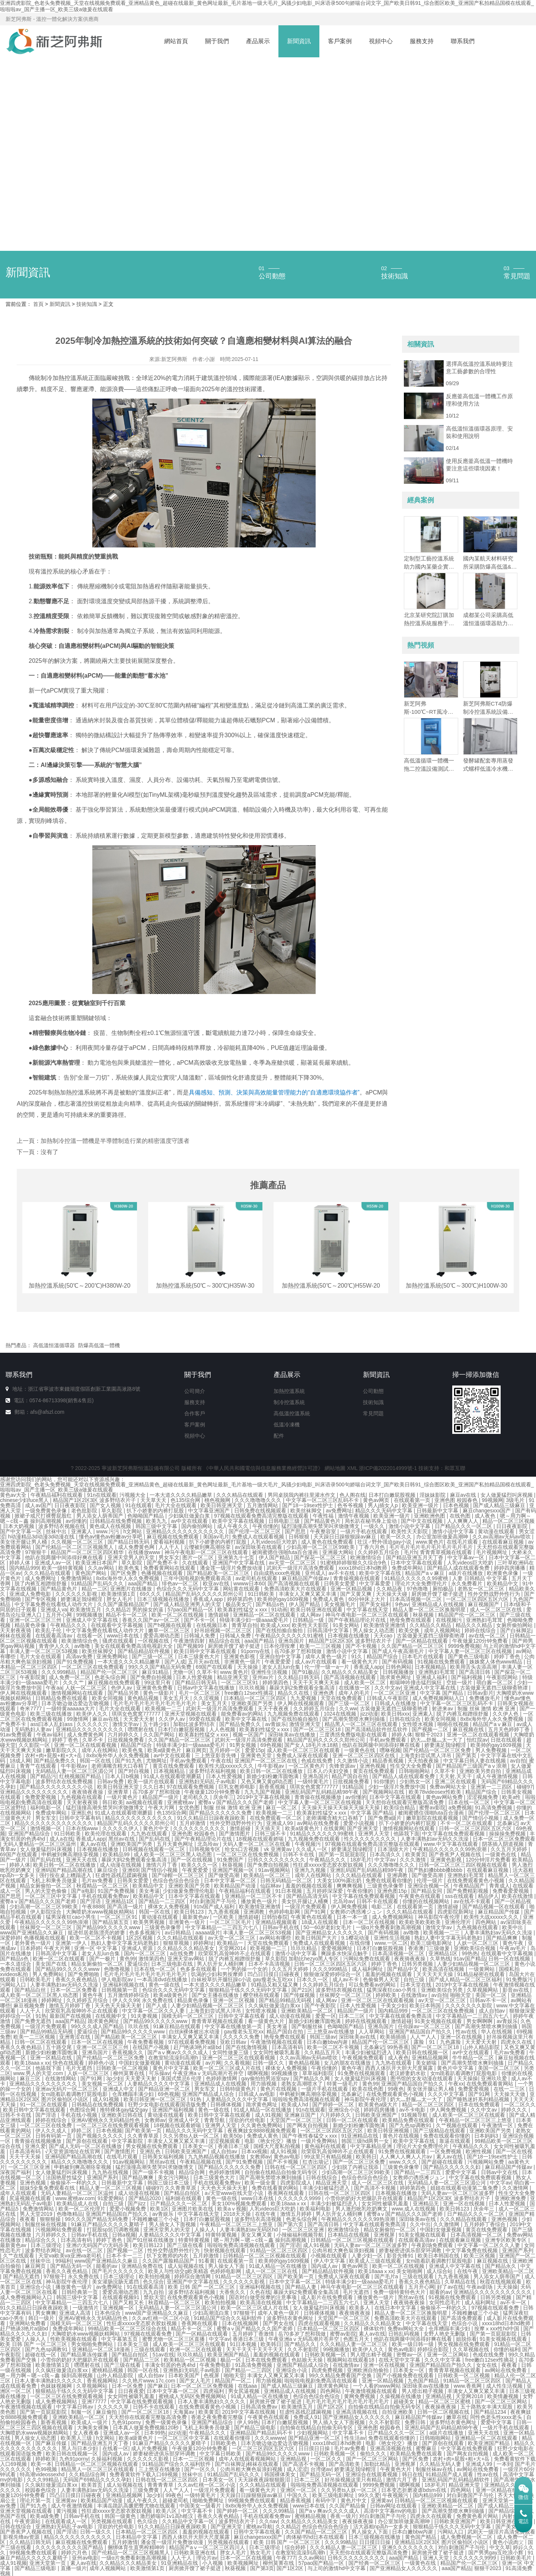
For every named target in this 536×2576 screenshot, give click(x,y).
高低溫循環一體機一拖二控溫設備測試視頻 (429, 768)
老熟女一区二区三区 (481, 1589)
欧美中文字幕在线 (380, 1573)
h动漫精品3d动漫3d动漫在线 (42, 1537)
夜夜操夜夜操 (441, 2407)
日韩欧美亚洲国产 (376, 2115)
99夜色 (396, 2089)
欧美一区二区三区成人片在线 (227, 2068)
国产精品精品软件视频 (144, 1651)
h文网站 (133, 1531)
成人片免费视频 (150, 2448)
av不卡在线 (342, 1573)
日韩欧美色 (224, 2443)
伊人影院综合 (46, 1912)
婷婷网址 (203, 1943)
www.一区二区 (391, 1943)
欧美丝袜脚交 (306, 1511)
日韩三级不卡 (271, 1834)
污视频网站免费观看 (59, 2230)
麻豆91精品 (156, 1672)
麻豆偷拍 (107, 2412)
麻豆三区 (31, 2078)
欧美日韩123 (189, 1912)
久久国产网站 (159, 1735)
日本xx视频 (254, 2151)
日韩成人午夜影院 (388, 1698)
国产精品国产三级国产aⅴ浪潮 (472, 1766)
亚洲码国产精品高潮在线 (64, 1870)
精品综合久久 (41, 2240)
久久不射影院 (303, 2349)
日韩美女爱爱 (340, 1583)
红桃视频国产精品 (80, 1776)
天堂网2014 (232, 1948)
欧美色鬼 (129, 1568)
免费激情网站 (77, 1578)
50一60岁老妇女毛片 (328, 1927)
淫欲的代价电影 (248, 2120)
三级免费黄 (146, 2490)
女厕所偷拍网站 (515, 1625)
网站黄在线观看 (242, 1589)
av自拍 (518, 1761)
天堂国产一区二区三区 (296, 2120)
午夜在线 (221, 1761)
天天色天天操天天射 (119, 2005)
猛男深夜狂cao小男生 (71, 1917)
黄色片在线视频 (279, 2089)
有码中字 (326, 2500)
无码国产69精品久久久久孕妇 (98, 2480)
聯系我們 (463, 41)
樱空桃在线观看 (262, 1995)
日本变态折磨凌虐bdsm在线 (414, 2490)
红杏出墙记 (316, 2162)
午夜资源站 (28, 2521)
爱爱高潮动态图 (162, 1636)
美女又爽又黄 (257, 2235)
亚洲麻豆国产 (300, 2115)
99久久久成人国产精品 (98, 2026)
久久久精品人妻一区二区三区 (354, 2344)
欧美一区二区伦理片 (82, 2209)
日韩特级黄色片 (239, 2089)
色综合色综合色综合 (177, 1880)
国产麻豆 (157, 2386)
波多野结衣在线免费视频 (64, 1781)
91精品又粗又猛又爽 (275, 1985)
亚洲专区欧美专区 (506, 2240)
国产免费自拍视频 (151, 1677)
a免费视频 (460, 1807)
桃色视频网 (218, 1500)
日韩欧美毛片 (36, 1979)
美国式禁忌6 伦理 (182, 2078)
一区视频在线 (154, 1641)
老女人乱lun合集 (282, 1667)
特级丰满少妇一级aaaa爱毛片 (255, 1620)
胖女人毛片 (120, 1599)
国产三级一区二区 (153, 1656)
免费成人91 (306, 2417)
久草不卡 (207, 1672)
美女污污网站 (174, 2177)
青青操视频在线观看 (357, 1578)
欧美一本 (41, 2464)
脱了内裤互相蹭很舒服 (41, 1583)
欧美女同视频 (108, 1698)
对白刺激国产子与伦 (213, 1901)
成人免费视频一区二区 (467, 2537)
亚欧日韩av (234, 2042)
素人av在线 (94, 1844)
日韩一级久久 (269, 2063)
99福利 (63, 2261)
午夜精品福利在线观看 (57, 1495)
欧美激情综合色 (80, 1641)
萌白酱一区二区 (495, 1682)
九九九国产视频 (263, 1792)
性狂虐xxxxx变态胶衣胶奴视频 (329, 1865)
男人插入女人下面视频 (339, 2422)
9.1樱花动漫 (356, 1938)
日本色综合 (108, 2313)
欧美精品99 (117, 1854)
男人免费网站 (48, 1974)
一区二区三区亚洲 (395, 1693)
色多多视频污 (145, 1933)
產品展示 (258, 41)
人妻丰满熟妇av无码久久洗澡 (435, 1839)
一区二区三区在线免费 (46, 2125)
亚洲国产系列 (103, 2177)
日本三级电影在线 (172, 1964)
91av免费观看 (17, 1735)
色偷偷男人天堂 (382, 1979)
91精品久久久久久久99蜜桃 (417, 1578)
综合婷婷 (296, 2547)
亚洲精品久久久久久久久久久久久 (186, 1531)
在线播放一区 (355, 1688)
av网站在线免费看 (319, 1823)
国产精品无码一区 (71, 2266)
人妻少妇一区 (367, 2256)
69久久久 (151, 1594)
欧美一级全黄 (261, 2183)
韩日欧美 (112, 1802)
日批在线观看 (507, 1740)
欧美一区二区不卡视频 (96, 1938)
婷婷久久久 (515, 2110)
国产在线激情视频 (247, 2047)
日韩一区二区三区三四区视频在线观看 (464, 1865)
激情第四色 (151, 1959)
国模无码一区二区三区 (188, 2016)
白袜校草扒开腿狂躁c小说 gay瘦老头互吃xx (242, 1979)
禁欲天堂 (154, 2297)
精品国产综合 (383, 1656)
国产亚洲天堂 (363, 1828)
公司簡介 (194, 1391)
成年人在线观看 (19, 2193)
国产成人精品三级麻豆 (500, 1505)
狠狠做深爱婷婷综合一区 (333, 1974)
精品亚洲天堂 (233, 1677)
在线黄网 (333, 1828)
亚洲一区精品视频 (352, 1589)
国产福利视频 (467, 1677)
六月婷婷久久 (124, 1735)
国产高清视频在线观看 (294, 1583)
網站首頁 (176, 41)
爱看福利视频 (169, 1542)
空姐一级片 (460, 1682)
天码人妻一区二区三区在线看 (257, 1844)
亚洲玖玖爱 (494, 2078)
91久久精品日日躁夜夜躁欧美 (212, 1818)
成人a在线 (61, 1839)
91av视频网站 (275, 1870)
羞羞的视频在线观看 (309, 1886)
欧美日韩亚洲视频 (389, 2131)
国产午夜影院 (320, 2005)
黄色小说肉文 (508, 2542)
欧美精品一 (231, 1943)
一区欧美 (224, 1917)
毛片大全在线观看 (176, 1505)
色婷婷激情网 (222, 2078)
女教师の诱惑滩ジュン (356, 1912)
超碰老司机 (176, 2500)
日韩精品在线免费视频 (116, 1521)
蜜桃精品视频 (108, 2370)
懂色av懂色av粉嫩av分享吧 (111, 1537)
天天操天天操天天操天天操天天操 (341, 1807)
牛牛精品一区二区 (473, 2058)
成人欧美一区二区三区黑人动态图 (173, 1854)
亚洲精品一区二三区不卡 (254, 1896)
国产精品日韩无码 (129, 1542)
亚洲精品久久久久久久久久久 (90, 1729)
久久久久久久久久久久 (200, 1828)
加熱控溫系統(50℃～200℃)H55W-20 (331, 1285)
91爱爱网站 (111, 2198)
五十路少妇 (156, 1724)
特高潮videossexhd (43, 2474)
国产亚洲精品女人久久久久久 (330, 1933)
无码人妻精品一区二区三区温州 (40, 1844)
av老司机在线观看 (257, 1578)
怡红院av (477, 1740)
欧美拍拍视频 (155, 2276)
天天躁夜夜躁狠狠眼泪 (264, 2480)
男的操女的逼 (148, 1610)
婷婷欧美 (387, 1995)
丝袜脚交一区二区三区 (46, 1927)
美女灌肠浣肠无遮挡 (116, 2282)
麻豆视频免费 (29, 2005)
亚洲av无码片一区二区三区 (67, 2089)
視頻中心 (381, 41)
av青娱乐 (275, 1724)
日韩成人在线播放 (396, 1703)
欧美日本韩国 (425, 2005)
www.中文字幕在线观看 (451, 1844)
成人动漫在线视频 (121, 1865)
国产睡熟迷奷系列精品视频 (479, 2099)
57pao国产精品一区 (191, 1610)
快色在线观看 (69, 2063)
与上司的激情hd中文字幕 (337, 2568)
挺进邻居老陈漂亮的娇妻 (97, 1933)
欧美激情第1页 (119, 1594)
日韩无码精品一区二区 (287, 1880)
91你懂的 (385, 1781)
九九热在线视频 (111, 2172)
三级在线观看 (418, 2276)
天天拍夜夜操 (424, 1761)
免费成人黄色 (329, 1599)
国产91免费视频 (75, 1662)
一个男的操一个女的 (245, 1969)
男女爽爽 (45, 2313)
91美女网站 (347, 1625)
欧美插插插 (394, 2037)
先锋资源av (343, 1766)
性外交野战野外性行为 (494, 1594)
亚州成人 (315, 1573)
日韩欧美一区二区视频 (123, 2068)
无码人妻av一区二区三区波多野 (458, 2193)
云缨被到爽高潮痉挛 (208, 1547)
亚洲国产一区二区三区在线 (266, 1761)
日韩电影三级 (284, 1521)
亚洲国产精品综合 (29, 1834)
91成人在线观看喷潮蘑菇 (173, 1776)
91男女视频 (243, 1745)
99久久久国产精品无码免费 (160, 1667)
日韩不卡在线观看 (378, 1901)
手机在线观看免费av (106, 1896)
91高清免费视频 (494, 1807)
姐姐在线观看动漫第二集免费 (465, 2188)
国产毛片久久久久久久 (119, 2271)
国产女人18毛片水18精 (311, 1745)
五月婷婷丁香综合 (485, 2224)
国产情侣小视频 (481, 1818)
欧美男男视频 (149, 1922)
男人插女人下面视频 (173, 2224)
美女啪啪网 (410, 2271)
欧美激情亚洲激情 (385, 1625)
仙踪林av (271, 1886)
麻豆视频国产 (484, 1604)
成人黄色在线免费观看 (328, 1542)
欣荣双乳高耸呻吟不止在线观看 (235, 1953)
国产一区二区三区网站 (502, 2401)
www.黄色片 (430, 1542)
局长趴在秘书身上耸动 (371, 1521)
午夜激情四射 (189, 1641)
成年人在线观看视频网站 (247, 2459)
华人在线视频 (497, 2032)
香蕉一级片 (343, 2516)
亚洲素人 (82, 1531)
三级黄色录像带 (386, 1886)
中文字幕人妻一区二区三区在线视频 (470, 1651)
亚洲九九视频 (310, 1870)
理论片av (206, 2558)
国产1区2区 (331, 2407)
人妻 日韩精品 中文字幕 (480, 1578)
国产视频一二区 (431, 1729)
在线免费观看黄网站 (490, 2084)
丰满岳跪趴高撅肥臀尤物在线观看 (137, 2506)
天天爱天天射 (139, 1719)
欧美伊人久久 (92, 1714)
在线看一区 (90, 1636)
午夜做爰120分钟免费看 (480, 1641)
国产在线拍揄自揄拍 (280, 1630)
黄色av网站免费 (445, 1797)
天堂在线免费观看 (342, 1698)
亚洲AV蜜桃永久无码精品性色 (106, 2120)
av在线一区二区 (488, 1636)
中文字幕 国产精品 (442, 1693)
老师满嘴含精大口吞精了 (120, 1766)
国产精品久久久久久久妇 (452, 2167)
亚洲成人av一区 (54, 1563)
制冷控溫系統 (289, 1402)
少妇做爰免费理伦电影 (189, 1891)
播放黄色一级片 (260, 1901)
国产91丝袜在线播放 (151, 2240)
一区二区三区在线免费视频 (248, 1854)
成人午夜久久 (233, 1526)
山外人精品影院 (482, 2047)
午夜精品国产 (469, 1886)
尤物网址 (156, 1761)
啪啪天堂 (461, 1995)
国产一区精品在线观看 (422, 1641)
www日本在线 (123, 1636)
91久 (357, 1656)
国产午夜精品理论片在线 (357, 1620)
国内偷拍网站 (197, 1526)
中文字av (385, 1860)
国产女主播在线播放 (216, 1995)
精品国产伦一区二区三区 (467, 1615)
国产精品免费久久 (240, 1724)
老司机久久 (196, 1797)
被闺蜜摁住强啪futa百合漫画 (285, 1552)
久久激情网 (516, 2188)
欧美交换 (410, 1630)
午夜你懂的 (265, 1526)
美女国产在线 (51, 1964)
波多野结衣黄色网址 (291, 2318)
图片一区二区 (198, 1557)
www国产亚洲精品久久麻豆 (32, 1933)
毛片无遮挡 (79, 2068)
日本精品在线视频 (349, 2235)
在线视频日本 (212, 1625)
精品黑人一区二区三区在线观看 (362, 1724)
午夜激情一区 (498, 2125)
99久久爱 (369, 2495)
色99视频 (46, 2469)
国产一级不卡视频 (154, 2172)
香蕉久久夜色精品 (77, 1979)
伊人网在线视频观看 (24, 1693)
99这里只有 (158, 1682)
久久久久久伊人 (121, 1828)
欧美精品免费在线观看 (409, 2120)
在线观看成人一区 (66, 2521)
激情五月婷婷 (296, 2214)
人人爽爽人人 (463, 1521)
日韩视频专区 (205, 1849)
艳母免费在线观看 (411, 1620)
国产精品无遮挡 (22, 2276)
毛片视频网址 (492, 1552)
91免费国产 (231, 1860)
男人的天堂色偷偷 (46, 1891)
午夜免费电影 (216, 2365)
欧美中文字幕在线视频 (239, 1521)
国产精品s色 (271, 1604)
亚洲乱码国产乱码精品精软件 (456, 2480)
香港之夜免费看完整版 (218, 2417)
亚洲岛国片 (292, 1641)
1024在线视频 (340, 1714)
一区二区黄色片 (307, 1766)
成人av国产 (38, 1505)
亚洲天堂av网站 (187, 1959)
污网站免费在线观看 (367, 1959)
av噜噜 (83, 1646)
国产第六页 (291, 2224)
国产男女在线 (279, 2323)
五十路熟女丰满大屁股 (487, 2407)
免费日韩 (416, 2422)
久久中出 (420, 2224)
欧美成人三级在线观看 (376, 2261)
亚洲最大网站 (338, 1552)
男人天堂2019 (37, 2214)
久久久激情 (413, 1860)
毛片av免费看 (98, 1880)
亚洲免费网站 (112, 1656)
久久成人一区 (312, 1849)
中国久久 (298, 2495)
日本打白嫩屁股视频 (392, 1495)
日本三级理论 (47, 2245)
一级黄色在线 (360, 1750)
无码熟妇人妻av (34, 1729)
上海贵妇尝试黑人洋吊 (426, 1755)
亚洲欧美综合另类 (442, 1990)
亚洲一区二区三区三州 (36, 1620)
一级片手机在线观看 (364, 1531)
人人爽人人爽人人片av (407, 2157)
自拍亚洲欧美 (398, 2412)
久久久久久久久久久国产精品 (70, 2547)
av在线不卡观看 (473, 1901)
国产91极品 (305, 1672)
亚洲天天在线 (82, 1860)
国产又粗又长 (129, 2302)
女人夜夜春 (86, 2433)
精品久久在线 (294, 1693)
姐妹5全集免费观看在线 (48, 2188)
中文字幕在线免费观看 (467, 2448)
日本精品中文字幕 (137, 2537)
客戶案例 (340, 41)
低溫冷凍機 (287, 1425)
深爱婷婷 (10, 1938)
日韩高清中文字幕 (328, 1630)
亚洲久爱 (35, 2146)
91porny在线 (256, 1651)
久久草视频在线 (472, 2349)
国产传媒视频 (300, 1995)
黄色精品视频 (143, 1698)
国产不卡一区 (200, 1620)
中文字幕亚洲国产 (209, 1511)
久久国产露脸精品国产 (124, 1604)
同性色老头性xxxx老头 (497, 2417)
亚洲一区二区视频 (234, 2000)
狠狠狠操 (51, 2219)
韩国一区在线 (96, 1761)
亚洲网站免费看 (28, 2323)
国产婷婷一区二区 (333, 2104)
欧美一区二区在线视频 (178, 1615)
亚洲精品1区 (120, 1901)
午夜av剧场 (480, 2287)
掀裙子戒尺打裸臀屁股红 (44, 1516)
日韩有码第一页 (54, 2136)
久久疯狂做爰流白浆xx (275, 2005)
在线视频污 (449, 1620)
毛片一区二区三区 (200, 1693)
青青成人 (499, 1886)
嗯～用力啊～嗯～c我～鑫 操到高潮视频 (261, 2240)
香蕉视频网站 (103, 2381)
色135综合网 (185, 1500)
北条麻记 (507, 1823)
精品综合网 (192, 2172)
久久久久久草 (114, 2407)
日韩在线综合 (405, 1719)
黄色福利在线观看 (326, 2146)
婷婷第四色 (241, 1599)
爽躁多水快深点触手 (345, 1953)
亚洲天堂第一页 (501, 2500)
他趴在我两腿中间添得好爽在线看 (65, 1557)
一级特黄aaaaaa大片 (71, 1709)
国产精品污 (43, 1776)
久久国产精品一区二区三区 (413, 1646)
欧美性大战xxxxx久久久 (227, 1766)
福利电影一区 (46, 1807)
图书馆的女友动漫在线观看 (422, 2078)
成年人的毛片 (354, 1693)
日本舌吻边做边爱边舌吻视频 (76, 1703)
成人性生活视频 (505, 2386)
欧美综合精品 (400, 1807)
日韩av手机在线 (281, 1927)
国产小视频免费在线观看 (405, 2375)
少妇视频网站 (313, 2433)
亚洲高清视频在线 (357, 2412)
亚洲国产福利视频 (173, 2110)
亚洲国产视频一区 (233, 1870)
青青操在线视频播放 (318, 1797)
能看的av (107, 2266)
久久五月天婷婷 (510, 1849)
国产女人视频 (106, 1505)
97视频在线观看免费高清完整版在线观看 (262, 1516)
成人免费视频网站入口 (439, 1698)
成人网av (311, 1615)
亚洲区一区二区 (299, 2490)
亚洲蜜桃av (181, 1802)
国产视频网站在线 (384, 1792)
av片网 (213, 2063)
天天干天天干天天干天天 (255, 2349)
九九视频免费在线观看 (294, 1714)
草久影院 (112, 1511)
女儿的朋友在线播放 (348, 2063)
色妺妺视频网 (57, 2386)
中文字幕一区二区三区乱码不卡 (323, 1500)
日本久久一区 (313, 1979)
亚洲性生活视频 (270, 1672)
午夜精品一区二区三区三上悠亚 (476, 2120)
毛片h (410, 1552)
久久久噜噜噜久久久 (258, 1500)
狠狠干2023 (429, 1735)
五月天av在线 (204, 1662)
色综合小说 (465, 2323)
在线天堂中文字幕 (400, 2360)
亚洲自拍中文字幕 (281, 1656)
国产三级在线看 (186, 2245)
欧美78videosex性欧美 (436, 1792)
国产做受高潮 (224, 1875)
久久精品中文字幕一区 (189, 2521)
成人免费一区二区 (70, 1677)
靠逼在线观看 (455, 2141)
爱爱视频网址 (337, 1948)
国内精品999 (24, 1568)
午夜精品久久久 (69, 1625)
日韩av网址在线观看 (394, 2506)
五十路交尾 (59, 2047)
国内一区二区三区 (145, 1953)
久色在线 (260, 2292)
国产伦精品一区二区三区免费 (437, 1750)
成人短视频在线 (186, 2266)
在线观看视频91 (121, 2297)
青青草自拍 (245, 1625)
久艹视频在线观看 (457, 2125)
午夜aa (54, 1688)
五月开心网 (59, 1615)
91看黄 (206, 2261)
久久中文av (387, 1688)
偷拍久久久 (373, 2454)
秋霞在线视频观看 (501, 2282)
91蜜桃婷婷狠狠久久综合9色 (353, 1563)
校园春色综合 (41, 2490)
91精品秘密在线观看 (481, 1974)
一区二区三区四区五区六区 (478, 1599)
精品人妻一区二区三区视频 (111, 2188)
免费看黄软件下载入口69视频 (144, 2474)
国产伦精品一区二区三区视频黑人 (75, 1547)
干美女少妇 (394, 2005)
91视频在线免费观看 (442, 1662)
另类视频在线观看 (112, 2521)
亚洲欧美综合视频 (475, 1948)
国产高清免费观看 (462, 2318)
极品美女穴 (239, 1604)
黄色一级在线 (165, 1985)
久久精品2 (117, 1610)
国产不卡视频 (361, 1646)
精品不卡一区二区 (127, 1615)
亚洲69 (130, 1870)
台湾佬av (321, 2469)
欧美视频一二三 (164, 1709)
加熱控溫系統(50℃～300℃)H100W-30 (456, 1285)
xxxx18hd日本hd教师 (364, 1568)
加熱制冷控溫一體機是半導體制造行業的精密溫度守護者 (115, 1141)
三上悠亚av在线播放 (331, 2032)
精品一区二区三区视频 (508, 1521)
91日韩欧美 (262, 1594)
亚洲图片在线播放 (131, 1589)
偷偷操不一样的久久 (74, 2183)
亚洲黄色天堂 (256, 1755)
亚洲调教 (398, 1875)
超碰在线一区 (41, 2355)
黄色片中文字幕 (172, 2068)
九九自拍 (154, 2292)
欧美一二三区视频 (321, 1646)
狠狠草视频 (177, 1943)
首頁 (38, 304)
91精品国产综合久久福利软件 (229, 2318)
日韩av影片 (480, 1693)
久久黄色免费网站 (262, 2125)
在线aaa (248, 2386)
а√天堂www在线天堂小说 (235, 2193)
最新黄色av (196, 1917)
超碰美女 (404, 2401)
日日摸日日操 (315, 2448)
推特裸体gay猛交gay (124, 2110)
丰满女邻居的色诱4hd (171, 2365)
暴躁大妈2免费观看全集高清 (302, 1688)
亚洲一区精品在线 (51, 2058)
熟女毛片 (261, 2553)
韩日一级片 (42, 2318)
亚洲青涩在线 (75, 2037)
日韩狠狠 (299, 1537)
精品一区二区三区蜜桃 (445, 2401)
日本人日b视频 (123, 1776)
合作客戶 (194, 1413)
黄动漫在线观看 (497, 1531)
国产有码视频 (398, 1662)
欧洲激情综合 (366, 1557)
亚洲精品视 (439, 2396)
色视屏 (212, 2375)
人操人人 (205, 2230)
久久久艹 (74, 1682)
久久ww (348, 1709)
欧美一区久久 (396, 1537)
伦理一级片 (430, 1880)
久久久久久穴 (93, 1724)
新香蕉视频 (273, 1787)
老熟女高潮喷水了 (302, 2084)
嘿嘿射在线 (141, 1729)
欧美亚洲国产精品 (229, 2355)
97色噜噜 (418, 1589)
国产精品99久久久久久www (109, 1927)
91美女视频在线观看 (439, 2021)
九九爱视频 (304, 1698)
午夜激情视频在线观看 (277, 2042)
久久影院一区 (35, 1745)
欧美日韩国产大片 (316, 1938)
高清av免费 (80, 1656)
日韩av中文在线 (500, 2172)
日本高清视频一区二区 (416, 1599)
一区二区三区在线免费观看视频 (113, 2125)
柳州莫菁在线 (129, 2073)
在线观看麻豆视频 (503, 1542)
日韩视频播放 (399, 1672)
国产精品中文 (403, 1969)
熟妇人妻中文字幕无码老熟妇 (449, 1938)
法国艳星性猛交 (65, 2177)
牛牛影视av (75, 1766)
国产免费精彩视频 (468, 1891)
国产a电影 (83, 1891)
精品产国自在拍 (351, 1776)
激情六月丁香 (162, 1865)
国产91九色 (129, 1761)
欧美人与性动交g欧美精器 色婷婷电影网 (195, 2271)
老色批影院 (85, 1511)
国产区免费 (124, 1573)
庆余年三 (223, 1797)
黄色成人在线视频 (111, 1526)
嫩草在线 (456, 2417)
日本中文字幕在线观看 (417, 1563)
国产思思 (296, 1531)
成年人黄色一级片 (326, 1656)
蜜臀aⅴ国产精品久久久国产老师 (236, 1802)
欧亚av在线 (217, 1583)
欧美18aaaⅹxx (32, 2063)
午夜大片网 (162, 1807)
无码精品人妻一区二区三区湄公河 (75, 1771)
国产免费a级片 (385, 1818)
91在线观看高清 (146, 2287)
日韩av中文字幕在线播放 (206, 1688)
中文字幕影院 (128, 2141)
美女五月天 (177, 1698)
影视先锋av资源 (22, 2537)
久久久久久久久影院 (469, 2005)
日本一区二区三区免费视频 (203, 2386)
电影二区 (382, 1906)
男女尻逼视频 (244, 2391)
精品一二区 (95, 1589)
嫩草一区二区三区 (169, 1630)
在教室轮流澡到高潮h (174, 2058)
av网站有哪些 (276, 1938)
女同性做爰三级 (231, 2052)
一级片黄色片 (122, 1797)
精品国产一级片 (161, 1797)
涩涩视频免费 (483, 1797)
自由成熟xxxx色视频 (277, 1573)
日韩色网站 (399, 1667)
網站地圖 (335, 1468)
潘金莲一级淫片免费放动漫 (232, 1568)
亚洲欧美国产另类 (252, 1703)
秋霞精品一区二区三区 (103, 1886)
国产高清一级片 (126, 1906)
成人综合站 (440, 2271)
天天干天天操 (25, 2157)
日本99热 (155, 2433)
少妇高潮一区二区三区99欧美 (321, 1547)
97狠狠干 (36, 1552)
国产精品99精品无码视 (286, 2000)
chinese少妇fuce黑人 (25, 1500)
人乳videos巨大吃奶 (274, 1542)
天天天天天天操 (435, 1974)
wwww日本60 (249, 1583)
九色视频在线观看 (82, 1797)
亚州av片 (263, 1677)
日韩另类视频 (418, 1964)
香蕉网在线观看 (287, 2193)
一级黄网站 (482, 1969)
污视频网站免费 (486, 2162)
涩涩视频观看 (225, 2141)
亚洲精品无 (426, 2203)
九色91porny (127, 2422)
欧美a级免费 (45, 2516)
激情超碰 (219, 1615)
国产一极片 (103, 1959)
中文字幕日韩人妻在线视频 (475, 1761)
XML (352, 1468)
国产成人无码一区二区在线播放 (86, 2146)
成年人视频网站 (443, 1630)
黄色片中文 (156, 1828)
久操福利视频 (107, 2459)
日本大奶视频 (19, 1526)
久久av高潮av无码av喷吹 (502, 1537)
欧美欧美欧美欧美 (420, 1922)
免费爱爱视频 (41, 1797)
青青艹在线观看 (39, 1766)
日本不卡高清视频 (269, 1964)
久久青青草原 (143, 2136)
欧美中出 (513, 1927)
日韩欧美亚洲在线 (195, 2553)
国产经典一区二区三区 (375, 2563)
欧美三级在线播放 (51, 1714)
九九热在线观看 (150, 1834)
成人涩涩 (297, 2469)
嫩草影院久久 (62, 1750)
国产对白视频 (134, 1771)
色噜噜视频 (117, 1969)
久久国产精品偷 (348, 2506)
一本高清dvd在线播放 (162, 1979)
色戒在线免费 (317, 1761)
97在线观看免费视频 (191, 1787)
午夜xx (456, 2084)
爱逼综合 (137, 1964)
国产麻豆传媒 (51, 2443)
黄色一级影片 (159, 1693)
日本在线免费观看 (479, 2104)
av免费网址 (339, 1511)
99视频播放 (89, 1615)
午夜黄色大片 (396, 2469)
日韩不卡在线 (299, 1854)
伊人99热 (248, 2422)
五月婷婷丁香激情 (253, 2334)
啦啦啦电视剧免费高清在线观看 (321, 2381)
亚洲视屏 (385, 2235)
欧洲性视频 (479, 2151)
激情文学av (126, 1724)
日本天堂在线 (416, 1985)
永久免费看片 (467, 1583)
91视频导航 (415, 2115)
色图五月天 (357, 2339)
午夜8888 (93, 1906)
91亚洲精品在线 (360, 2136)
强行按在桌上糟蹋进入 (66, 1875)
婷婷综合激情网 (193, 2276)
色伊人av (122, 1688)
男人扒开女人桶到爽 (221, 1964)
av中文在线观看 (190, 1521)
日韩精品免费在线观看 (62, 1698)
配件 (279, 1436)
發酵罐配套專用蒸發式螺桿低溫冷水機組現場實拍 (488, 768)
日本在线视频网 (241, 2323)
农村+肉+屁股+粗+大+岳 (54, 1755)
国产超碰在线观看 (443, 2162)
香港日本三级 (234, 2146)
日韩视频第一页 (120, 1990)
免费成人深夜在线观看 (303, 1755)
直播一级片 (74, 2568)
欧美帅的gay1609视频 (283, 1599)
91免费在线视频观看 (362, 2073)
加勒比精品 (378, 2464)
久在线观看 (196, 1563)
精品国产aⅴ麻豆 (425, 1573)
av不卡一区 (514, 2302)
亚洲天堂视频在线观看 (191, 1714)
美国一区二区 (491, 1995)
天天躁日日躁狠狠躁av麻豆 (345, 1537)
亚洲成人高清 (75, 2313)
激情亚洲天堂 (305, 1724)
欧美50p (233, 2136)
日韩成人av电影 (257, 2094)
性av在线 (467, 2032)
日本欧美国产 (184, 2375)
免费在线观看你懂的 (390, 1880)
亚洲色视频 (373, 1766)
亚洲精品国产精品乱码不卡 (262, 2433)
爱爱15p (254, 1750)
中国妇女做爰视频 (140, 2063)
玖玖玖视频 (253, 1688)
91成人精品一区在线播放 (263, 2110)
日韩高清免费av (259, 2407)
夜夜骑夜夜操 (88, 1792)
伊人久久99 (125, 2000)
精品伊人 (488, 1896)
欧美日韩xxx (395, 1714)
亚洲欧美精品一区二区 (308, 2011)
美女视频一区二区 (103, 2084)
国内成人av (325, 2266)
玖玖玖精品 (304, 1948)
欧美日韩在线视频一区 (423, 2052)
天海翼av (184, 2412)
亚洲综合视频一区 (429, 1886)
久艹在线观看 (19, 2256)
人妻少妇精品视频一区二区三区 (474, 1964)
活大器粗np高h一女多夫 (381, 2526)
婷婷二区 (82, 2131)
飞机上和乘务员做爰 (54, 1880)
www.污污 (108, 1531)
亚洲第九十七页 (237, 1557)
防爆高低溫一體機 (99, 1345)
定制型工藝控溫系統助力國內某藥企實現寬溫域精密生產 (429, 566)
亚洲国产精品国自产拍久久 (421, 2032)
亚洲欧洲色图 (430, 1516)
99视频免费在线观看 (252, 2500)
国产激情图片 (235, 1834)
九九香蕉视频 (224, 1912)
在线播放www (145, 1552)
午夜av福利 (50, 1735)
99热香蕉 (398, 2047)
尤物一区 (183, 1672)
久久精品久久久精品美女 (350, 1672)
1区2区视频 (140, 1938)
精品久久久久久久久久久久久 (139, 1818)
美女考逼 (149, 1891)
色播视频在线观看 (162, 1573)
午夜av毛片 (513, 1948)
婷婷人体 (20, 1563)
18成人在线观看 (321, 1922)
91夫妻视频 (145, 2016)
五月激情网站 (263, 1505)
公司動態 (373, 1391)
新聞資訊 (299, 41)
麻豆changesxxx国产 (488, 1511)
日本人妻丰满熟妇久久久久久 (49, 2381)
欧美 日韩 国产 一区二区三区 (202, 2287)
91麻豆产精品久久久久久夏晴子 (108, 2224)
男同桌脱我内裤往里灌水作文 (302, 1495)
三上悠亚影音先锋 (216, 1755)
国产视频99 (191, 1646)
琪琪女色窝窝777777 (137, 1714)
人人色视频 (223, 1729)
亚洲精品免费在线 (143, 2266)
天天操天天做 (510, 2094)
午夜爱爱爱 (278, 1662)
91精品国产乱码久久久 (98, 1583)
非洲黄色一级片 (243, 1662)
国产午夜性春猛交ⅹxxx (310, 2136)
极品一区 (231, 2360)
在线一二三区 (510, 2089)
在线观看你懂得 (233, 2438)
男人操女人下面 (227, 2266)
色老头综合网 (111, 1677)
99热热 (470, 1953)
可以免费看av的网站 (372, 1985)
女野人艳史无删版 (445, 2334)
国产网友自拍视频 (308, 2125)
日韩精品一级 (309, 1620)
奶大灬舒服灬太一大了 (437, 1740)
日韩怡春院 (275, 1917)
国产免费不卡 (163, 1563)
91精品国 (353, 1787)
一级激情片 (86, 2308)
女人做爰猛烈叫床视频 (507, 1495)
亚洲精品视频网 (431, 2058)
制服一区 (82, 2412)
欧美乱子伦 (49, 1630)
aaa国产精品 (143, 1583)
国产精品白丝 (31, 1990)
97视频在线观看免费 (495, 2308)
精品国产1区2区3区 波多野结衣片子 (95, 1500)
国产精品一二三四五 (418, 2172)
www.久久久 (404, 2162)
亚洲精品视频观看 (277, 1922)
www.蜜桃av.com (75, 2198)
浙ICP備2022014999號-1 (388, 1468)
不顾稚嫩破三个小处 (156, 2219)
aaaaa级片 (207, 1933)
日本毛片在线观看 (423, 1656)
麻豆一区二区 (282, 1807)
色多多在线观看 (199, 1969)
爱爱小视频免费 (128, 2209)
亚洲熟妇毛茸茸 (485, 1620)
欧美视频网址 (243, 2563)
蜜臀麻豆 (427, 2448)
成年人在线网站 (100, 1750)
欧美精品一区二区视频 (190, 2360)
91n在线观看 (102, 1495)
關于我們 (217, 41)
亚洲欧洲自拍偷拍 (368, 2370)
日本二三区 (352, 2016)
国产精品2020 (145, 2198)
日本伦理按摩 (280, 1646)
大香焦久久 (233, 2292)
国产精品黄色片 (323, 1521)
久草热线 (440, 1959)
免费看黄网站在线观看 (170, 1568)
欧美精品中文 (503, 1583)
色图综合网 (83, 2110)
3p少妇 (114, 2078)
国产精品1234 (491, 2412)
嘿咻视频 (390, 1750)
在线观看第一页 (413, 1500)
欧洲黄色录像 (503, 1573)
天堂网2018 (470, 2396)
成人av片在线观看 (316, 1662)
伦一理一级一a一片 (327, 1667)
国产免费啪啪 (84, 1974)
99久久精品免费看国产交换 (341, 2375)
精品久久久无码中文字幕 (384, 1511)
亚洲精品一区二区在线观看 (265, 1615)
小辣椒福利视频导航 (301, 2235)
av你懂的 (76, 1521)
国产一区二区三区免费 (359, 2162)
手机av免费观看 (388, 1740)
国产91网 (315, 1912)
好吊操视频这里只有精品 (354, 2480)
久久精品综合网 (88, 2474)
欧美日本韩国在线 (439, 2256)
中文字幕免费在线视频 (472, 2250)
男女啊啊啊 (480, 2021)
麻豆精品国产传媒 (499, 1912)
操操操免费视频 (508, 1834)
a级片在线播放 (466, 1573)
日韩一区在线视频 (510, 1959)
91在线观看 (138, 1505)
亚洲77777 (95, 2401)
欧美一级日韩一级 (413, 2344)
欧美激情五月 (86, 1610)
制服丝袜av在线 (435, 2469)
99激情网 (78, 1719)
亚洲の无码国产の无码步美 (98, 2245)
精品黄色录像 (31, 1625)
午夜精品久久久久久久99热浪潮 (450, 1849)
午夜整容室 (324, 1531)
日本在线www (82, 1828)
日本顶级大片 (393, 1849)
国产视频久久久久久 (100, 2136)
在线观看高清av (54, 1636)
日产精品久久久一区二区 (464, 1526)
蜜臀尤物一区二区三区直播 (174, 2339)
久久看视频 (237, 2063)
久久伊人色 (506, 1714)
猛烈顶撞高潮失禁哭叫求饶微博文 (321, 1526)
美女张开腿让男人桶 (24, 1542)
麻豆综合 (108, 1870)
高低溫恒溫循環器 (54, 1345)
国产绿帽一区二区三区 (178, 1875)
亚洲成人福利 (432, 1677)
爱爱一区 (325, 2016)
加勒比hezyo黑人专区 (314, 1959)
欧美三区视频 (480, 2256)
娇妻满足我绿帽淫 (82, 1599)
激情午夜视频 (354, 1516)
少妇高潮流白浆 (212, 2313)
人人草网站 (372, 2032)
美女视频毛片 (340, 1604)
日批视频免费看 (127, 1740)
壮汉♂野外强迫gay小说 (385, 1542)
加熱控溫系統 (289, 1391)
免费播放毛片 (485, 1698)
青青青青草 (161, 2485)
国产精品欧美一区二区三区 (219, 1573)
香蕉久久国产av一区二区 (151, 1620)
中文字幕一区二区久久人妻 (154, 2011)
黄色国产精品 (421, 2537)
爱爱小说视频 (359, 1823)
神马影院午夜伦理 (439, 1917)
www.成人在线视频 (414, 2209)
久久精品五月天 (323, 2052)
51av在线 (163, 2355)
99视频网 (492, 1500)
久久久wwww (270, 2438)
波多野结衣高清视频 (258, 2219)
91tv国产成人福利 (215, 1906)
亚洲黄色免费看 (155, 1688)
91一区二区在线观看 (44, 2104)
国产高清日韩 (475, 1672)
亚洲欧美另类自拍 (480, 1771)
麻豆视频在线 (469, 1729)
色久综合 (153, 2282)
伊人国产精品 (275, 1557)
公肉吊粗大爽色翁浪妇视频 (344, 2250)
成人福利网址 (368, 1969)
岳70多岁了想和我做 (298, 1651)
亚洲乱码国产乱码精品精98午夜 (322, 1792)
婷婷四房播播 (510, 1568)
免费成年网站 (408, 1568)
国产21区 (302, 1990)
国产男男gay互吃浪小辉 (496, 2553)
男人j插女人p (383, 1505)
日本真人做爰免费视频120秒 (146, 2427)
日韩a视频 (124, 2235)
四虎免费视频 (328, 2370)
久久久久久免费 (242, 2037)
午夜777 (285, 2558)
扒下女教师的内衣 (168, 2256)
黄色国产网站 (91, 1573)
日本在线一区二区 (469, 1802)
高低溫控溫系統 (292, 1413)
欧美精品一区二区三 (267, 1875)
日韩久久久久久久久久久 (277, 1860)
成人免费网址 (41, 1578)
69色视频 (271, 1745)
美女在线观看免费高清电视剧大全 (134, 1646)
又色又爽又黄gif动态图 (268, 1781)
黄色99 (127, 1959)
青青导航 (215, 2120)
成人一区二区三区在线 (496, 1610)
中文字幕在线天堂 (368, 1610)
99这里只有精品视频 (328, 2157)
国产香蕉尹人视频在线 (455, 1854)
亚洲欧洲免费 (511, 2198)
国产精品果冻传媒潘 (85, 2355)
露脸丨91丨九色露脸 (438, 2042)
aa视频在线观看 (145, 1802)
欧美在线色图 (368, 2089)
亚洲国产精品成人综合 (209, 2094)
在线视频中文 (111, 2016)
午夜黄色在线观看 (420, 1896)
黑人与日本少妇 (80, 2448)
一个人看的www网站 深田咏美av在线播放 (402, 2386)
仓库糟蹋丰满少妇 (133, 2094)
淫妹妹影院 (433, 1495)
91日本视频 (289, 1891)
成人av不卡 (346, 1979)
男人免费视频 (491, 1750)
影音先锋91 (401, 2256)
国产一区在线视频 (192, 1860)
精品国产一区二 (234, 2381)
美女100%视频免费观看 (239, 2203)
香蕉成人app (208, 1599)
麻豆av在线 (464, 1495)
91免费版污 (520, 1979)
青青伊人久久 (55, 1646)
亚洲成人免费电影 (30, 1594)
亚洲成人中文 (119, 2089)
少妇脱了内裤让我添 (356, 2167)
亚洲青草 (119, 1792)
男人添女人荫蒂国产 (100, 1516)
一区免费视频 (446, 2151)
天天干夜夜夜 (274, 1709)
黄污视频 (67, 2511)
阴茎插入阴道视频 (503, 1844)
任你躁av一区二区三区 (425, 2026)
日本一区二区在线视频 (369, 1922)
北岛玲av (208, 1844)
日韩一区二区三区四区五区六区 (476, 1828)
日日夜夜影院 (70, 1505)
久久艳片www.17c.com (149, 2381)
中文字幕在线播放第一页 (234, 2026)
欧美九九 (157, 1521)
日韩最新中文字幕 (438, 1511)
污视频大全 (133, 1495)
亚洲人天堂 (377, 2302)
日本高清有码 (288, 2047)
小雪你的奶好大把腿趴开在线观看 (365, 2198)
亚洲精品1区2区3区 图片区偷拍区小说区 (442, 2542)
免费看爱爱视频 (511, 1891)
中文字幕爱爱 (375, 1583)
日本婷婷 (30, 1948)
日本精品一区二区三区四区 (256, 1698)
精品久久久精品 (475, 1625)
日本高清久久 (386, 1854)
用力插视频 (264, 2084)
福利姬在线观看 (184, 2198)
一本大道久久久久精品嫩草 (182, 1495)
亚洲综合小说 (344, 2110)
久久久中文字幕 (447, 2094)
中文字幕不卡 (348, 2433)
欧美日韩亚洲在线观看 (317, 1610)
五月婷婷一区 (225, 1750)
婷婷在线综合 (481, 1630)
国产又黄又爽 (356, 1594)
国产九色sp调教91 (411, 2125)
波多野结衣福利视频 (213, 1771)
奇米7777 (31, 1709)
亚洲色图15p (392, 1891)
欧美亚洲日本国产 (97, 1563)
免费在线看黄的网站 (276, 2188)
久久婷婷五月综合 (379, 1552)
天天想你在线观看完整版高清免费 (405, 1802)
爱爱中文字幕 (461, 2172)
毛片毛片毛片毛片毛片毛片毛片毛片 (431, 1547)
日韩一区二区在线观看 (41, 2042)
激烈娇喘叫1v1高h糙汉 (167, 2516)
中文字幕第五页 (120, 2339)
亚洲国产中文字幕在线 (239, 1563)
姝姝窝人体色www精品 (496, 1662)
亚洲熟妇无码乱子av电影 (208, 1781)
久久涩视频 (207, 1698)
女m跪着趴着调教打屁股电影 (464, 2073)
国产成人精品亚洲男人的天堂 (188, 1604)
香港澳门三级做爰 (429, 1948)
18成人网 (20, 1761)
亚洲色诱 (324, 1693)
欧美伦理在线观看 (106, 1834)
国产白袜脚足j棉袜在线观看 (247, 2464)
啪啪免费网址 (208, 2500)
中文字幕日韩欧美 (221, 2454)
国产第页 (467, 1755)
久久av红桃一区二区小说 (161, 2318)
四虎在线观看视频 (319, 2323)
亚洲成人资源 (137, 1948)
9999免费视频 (464, 1646)
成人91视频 (107, 2099)
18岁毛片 (361, 1860)
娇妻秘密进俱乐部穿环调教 (411, 2250)
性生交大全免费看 (411, 1766)
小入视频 (213, 2563)
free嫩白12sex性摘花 (249, 1693)
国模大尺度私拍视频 (277, 2146)
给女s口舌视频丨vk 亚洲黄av (259, 1849)
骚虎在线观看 (118, 1641)
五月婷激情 (193, 1823)
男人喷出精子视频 (371, 2355)
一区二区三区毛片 (231, 1922)
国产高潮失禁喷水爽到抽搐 (354, 1719)
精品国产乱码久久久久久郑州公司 (205, 1594)
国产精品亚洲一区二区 (165, 2089)
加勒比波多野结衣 (194, 1724)
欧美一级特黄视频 (63, 1568)
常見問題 (373, 1413)
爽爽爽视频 (350, 1886)
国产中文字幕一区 (21, 1531)
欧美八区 (167, 2511)
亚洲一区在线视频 (462, 2037)
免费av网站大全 (449, 1787)
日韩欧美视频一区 (326, 2355)
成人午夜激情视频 (497, 1776)
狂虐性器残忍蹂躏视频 (122, 1875)
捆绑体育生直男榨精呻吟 (137, 2547)
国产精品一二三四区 (162, 1901)
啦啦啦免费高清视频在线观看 (307, 2099)
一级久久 (375, 1526)
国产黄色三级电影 (469, 1656)
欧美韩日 (366, 2157)
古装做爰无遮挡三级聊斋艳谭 (431, 1636)
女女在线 (487, 2365)
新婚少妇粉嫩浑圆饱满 (273, 1776)
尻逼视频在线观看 (30, 2198)
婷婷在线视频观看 (366, 2021)
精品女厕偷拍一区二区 (46, 1886)
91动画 (279, 1610)
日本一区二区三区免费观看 (504, 1839)
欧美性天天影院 (410, 1531)
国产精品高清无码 (307, 1896)
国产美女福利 (376, 1604)
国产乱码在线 (155, 1839)
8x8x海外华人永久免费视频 (128, 1578)
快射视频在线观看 (225, 2250)
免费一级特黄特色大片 (400, 2292)
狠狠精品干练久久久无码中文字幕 (248, 1990)
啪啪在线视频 (453, 1724)
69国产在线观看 (215, 1667)
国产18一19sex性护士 (308, 1505)
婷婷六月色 (75, 2553)
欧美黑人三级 (77, 2438)
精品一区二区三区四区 (429, 2104)
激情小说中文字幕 (410, 1526)
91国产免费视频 (117, 1891)
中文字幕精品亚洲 (371, 2146)
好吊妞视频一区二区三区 (223, 1630)
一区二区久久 (520, 2104)
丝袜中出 (57, 1531)
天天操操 (248, 1667)
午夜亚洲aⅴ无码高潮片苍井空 (209, 2073)
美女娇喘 (427, 2063)
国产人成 (175, 1662)
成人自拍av (493, 2011)
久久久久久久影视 (77, 1594)
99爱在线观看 (205, 1719)
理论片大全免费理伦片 (422, 1583)
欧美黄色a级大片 (378, 2104)
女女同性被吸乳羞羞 (277, 2052)
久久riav (268, 2521)
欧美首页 (93, 2485)
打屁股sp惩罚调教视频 (114, 2230)
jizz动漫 (369, 1714)
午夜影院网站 (502, 1677)
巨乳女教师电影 (237, 1787)
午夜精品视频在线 (201, 2162)
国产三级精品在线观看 (440, 2131)
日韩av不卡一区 (489, 2000)
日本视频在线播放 (349, 1636)
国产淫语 (91, 1901)
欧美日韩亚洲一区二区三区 (156, 2099)
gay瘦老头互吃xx (244, 2032)
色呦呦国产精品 (146, 1516)
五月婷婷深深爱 (325, 1891)
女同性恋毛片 (445, 2302)
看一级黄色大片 (360, 1662)
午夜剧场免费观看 (432, 2245)
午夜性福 (324, 1516)
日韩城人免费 (200, 1636)
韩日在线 (412, 2474)
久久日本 (153, 1787)
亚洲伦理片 (458, 1922)
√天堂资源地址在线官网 (73, 2151)
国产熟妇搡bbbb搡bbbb (436, 1870)
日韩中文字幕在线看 (242, 2016)
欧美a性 (512, 1797)
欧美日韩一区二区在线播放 (272, 1771)
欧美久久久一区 (200, 1865)
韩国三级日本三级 (169, 2183)
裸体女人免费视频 (169, 1906)
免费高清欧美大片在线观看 (296, 1589)
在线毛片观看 (463, 1542)
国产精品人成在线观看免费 (459, 1568)
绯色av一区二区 (181, 1583)
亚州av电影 (85, 2558)
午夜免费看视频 (146, 2042)
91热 (41, 2016)
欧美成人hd (295, 2104)
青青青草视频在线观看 (446, 1552)
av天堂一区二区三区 (293, 1563)
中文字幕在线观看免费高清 (401, 2016)
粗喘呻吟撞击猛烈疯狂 (416, 1682)
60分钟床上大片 (367, 1599)
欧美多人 (360, 2308)
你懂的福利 (507, 2349)
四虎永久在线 (517, 2042)
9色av (402, 1604)
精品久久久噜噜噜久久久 (80, 2162)
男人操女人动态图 (374, 1630)
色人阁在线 (352, 1495)
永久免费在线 (158, 2000)
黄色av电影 (288, 2157)
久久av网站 (102, 1568)
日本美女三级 (133, 2344)
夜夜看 (28, 2219)
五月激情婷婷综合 (129, 1995)
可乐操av (159, 2073)
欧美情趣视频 (503, 2396)
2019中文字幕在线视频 (264, 1797)
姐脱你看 (466, 2339)
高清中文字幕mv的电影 (391, 2511)
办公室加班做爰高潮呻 (443, 1537)
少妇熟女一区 (415, 1781)
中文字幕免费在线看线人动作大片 (54, 1604)
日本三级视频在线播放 (164, 1599)
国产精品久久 (300, 2344)
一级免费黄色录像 (46, 1511)
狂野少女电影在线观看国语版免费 (168, 2104)
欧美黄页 (415, 1854)
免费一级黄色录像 (166, 2422)
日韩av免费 (111, 1781)
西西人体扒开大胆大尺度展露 (399, 2068)
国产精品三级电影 (255, 2427)
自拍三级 (414, 1979)
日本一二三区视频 (194, 2459)
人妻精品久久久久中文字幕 (159, 2084)
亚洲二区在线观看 (456, 1781)
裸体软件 (374, 2328)
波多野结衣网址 (44, 2250)
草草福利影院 (318, 2073)
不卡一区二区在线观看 (467, 1823)
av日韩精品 (179, 1933)
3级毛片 (516, 1500)
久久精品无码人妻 (441, 2464)
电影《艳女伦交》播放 (271, 2141)
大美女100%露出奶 (340, 1880)
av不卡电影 (413, 2110)
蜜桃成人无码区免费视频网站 (193, 2396)
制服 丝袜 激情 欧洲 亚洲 (487, 1709)
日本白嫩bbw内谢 (328, 2042)
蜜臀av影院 (432, 1807)
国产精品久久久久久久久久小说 (57, 1787)
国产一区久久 (200, 2469)
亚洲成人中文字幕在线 (92, 1620)
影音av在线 (516, 1990)
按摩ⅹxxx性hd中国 (497, 2328)
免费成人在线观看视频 (258, 1537)
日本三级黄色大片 (199, 1656)
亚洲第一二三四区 (492, 1787)
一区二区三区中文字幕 (52, 1896)
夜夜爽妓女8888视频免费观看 (262, 2131)
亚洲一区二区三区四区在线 (364, 1755)
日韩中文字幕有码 (80, 1818)
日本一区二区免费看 (74, 1990)
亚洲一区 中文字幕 (96, 1948)
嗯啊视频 (258, 2073)
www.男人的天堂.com (39, 2073)
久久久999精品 (59, 1672)
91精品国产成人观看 (449, 2474)
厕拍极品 (444, 1589)
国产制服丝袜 (307, 2026)
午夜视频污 (308, 1844)
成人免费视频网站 (393, 1917)
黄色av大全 (14, 1495)
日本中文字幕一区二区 (231, 1880)
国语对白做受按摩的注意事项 (263, 2297)
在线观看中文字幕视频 (117, 1625)
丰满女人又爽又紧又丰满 (308, 1594)
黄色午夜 (513, 1943)
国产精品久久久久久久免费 (221, 1813)
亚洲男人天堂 (374, 1834)
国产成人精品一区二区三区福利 (466, 1979)
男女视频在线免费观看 (152, 2146)
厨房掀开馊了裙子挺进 (438, 1594)
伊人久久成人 (51, 2131)
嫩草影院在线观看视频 (433, 1818)
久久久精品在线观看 (240, 1495)
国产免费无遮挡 (33, 2021)
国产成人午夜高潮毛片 (398, 1651)
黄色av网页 (377, 1500)
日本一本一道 (352, 1917)
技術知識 (86, 304)
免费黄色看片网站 (478, 2516)
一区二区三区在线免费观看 (93, 1667)
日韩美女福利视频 (163, 2157)
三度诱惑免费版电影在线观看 (354, 1735)
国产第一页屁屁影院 (343, 1854)
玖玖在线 (139, 2026)
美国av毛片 (216, 1537)
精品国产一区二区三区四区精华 (88, 1552)
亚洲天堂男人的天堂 (132, 1557)
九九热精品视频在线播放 (217, 2157)
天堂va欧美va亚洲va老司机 (70, 2256)
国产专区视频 (41, 1599)
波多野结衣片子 (237, 2521)
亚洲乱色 (81, 1813)
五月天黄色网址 (176, 1844)
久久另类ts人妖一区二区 (192, 2136)
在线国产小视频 (151, 2047)
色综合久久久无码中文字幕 (188, 1589)
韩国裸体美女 (280, 2474)
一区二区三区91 (240, 1682)
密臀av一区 (410, 2355)
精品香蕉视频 (388, 1761)
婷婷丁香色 (507, 1656)
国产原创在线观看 (87, 2141)
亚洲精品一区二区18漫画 (101, 2349)
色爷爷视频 (351, 1505)
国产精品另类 (124, 1693)
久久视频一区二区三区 (78, 1542)
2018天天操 (238, 2214)
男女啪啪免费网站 (92, 2344)
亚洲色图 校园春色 (456, 1500)
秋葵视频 (424, 1615)
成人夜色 (486, 1516)
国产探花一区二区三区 (321, 1557)
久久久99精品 (43, 2480)
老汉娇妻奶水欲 (408, 2073)
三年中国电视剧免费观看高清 (198, 1578)
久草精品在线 (460, 2282)
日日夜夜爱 (131, 2391)
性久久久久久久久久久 (371, 1839)
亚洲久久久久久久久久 (409, 2547)
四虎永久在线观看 (431, 2516)
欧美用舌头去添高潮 (474, 1667)
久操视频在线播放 (401, 2396)
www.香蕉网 (468, 2386)
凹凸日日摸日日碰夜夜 (274, 1974)
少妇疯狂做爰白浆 (189, 1516)
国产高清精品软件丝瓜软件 (377, 1729)
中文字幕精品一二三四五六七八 (222, 1927)
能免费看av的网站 (243, 1714)
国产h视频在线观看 (170, 1625)
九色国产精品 (424, 2381)
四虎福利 (214, 2391)
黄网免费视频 (360, 2396)
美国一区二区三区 (499, 2068)
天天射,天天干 (456, 1776)
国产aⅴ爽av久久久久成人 (178, 2052)
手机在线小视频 (80, 2115)
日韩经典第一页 (80, 2292)
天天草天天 (154, 1500)
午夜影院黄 (33, 1677)
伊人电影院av (117, 1979)
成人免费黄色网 (137, 1547)
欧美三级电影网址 (432, 1943)
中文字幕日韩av (75, 2407)
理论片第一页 (36, 2500)
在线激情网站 (61, 2078)
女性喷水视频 (418, 1724)
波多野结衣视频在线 (62, 1526)
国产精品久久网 (312, 2078)
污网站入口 (14, 1985)
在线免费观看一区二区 (276, 1818)
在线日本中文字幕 (396, 2308)
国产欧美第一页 (144, 2131)
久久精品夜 (390, 1589)
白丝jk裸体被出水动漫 (195, 2032)
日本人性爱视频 (195, 1677)
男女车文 (169, 1557)
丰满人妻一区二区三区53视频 (44, 1651)
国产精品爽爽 (502, 1938)
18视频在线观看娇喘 (260, 1839)
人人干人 (170, 1547)
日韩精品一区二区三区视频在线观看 (352, 2240)
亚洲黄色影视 (240, 1656)
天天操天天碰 (392, 1594)
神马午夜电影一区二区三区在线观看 (207, 1552)
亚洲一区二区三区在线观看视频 (378, 2000)
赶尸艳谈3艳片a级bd (198, 2047)
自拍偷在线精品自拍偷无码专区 (282, 2172)
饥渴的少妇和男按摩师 (218, 1974)
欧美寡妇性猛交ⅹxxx (242, 1610)
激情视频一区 (46, 1828)
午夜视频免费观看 (363, 2058)
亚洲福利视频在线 (124, 1985)
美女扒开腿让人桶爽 (305, 1901)
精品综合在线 (225, 1641)
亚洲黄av (66, 2500)
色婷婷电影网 (285, 1912)
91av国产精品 (469, 1959)
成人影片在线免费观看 (327, 2297)
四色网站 (486, 1922)
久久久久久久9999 (300, 2198)
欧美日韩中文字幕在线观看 (206, 1651)
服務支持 (422, 41)
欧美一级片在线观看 (152, 1781)
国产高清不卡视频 (375, 2188)
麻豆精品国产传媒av (306, 1578)
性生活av (355, 2438)
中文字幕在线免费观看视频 (454, 1834)
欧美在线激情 (518, 1896)
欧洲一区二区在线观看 (59, 1959)
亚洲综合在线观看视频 (372, 2474)
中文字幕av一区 (466, 1557)
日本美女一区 (198, 2146)
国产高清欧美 (345, 2464)
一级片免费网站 (320, 2141)
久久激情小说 (353, 1761)
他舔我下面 (406, 1834)
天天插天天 (268, 1828)
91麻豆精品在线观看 (177, 2026)
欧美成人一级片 (90, 2422)
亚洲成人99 (280, 1823)
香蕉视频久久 (128, 2052)
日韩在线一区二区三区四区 (297, 2167)
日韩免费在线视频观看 (261, 1511)
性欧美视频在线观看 (74, 2339)
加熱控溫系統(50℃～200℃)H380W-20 (79, 1285)
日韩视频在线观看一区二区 (154, 1849)
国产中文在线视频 (422, 1521)
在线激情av (415, 1995)
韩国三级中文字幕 (157, 1526)
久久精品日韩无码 (299, 1677)
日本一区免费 (128, 2386)
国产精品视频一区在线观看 (494, 1906)
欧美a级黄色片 (165, 1750)
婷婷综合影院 (433, 2349)
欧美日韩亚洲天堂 (222, 1505)
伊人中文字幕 (330, 2261)
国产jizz (137, 2203)
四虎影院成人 (296, 2183)
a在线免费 (182, 1953)
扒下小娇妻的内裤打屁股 (156, 1511)
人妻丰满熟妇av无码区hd (249, 2230)
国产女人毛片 (195, 2381)
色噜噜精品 (70, 2214)
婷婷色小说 (102, 2063)
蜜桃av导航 (259, 2526)
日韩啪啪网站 (415, 1771)
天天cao (384, 1636)
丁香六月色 (372, 1547)
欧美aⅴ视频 (231, 2209)
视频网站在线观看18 (351, 2360)
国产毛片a (387, 2276)
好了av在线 (450, 2287)
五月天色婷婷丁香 (509, 1729)
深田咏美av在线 (358, 2037)
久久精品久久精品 (431, 1625)
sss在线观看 (460, 1896)
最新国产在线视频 (71, 2016)
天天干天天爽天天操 (317, 1682)
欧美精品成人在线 (78, 2203)
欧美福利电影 (316, 2209)
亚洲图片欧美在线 (193, 2209)
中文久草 (499, 2547)
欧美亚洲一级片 (421, 1505)
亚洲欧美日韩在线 (122, 2115)
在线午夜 (266, 2214)
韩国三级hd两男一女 (365, 2141)
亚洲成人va (54, 1610)
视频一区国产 (249, 1735)
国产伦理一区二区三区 (255, 1531)
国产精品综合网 (507, 2511)
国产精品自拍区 (183, 2193)
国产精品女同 (427, 1891)
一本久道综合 (16, 1964)
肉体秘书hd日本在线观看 (315, 2537)
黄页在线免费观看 (174, 1766)
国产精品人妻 (301, 2287)
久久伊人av (172, 1719)
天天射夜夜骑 (16, 1630)
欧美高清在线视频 (444, 1969)
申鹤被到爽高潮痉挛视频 (70, 1854)
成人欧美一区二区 (365, 1682)
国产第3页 (262, 2568)
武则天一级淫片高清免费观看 (301, 1568)
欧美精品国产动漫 (235, 1886)
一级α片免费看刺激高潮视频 (389, 1927)
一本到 (504, 2464)
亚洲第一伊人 (71, 1943)
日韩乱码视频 (404, 2334)
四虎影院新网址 (456, 1912)
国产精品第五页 (111, 1922)
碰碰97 (525, 1787)
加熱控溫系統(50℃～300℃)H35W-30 (205, 1285)
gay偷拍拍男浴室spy (265, 2078)
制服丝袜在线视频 (46, 2224)
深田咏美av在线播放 (292, 1735)
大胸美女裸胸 (93, 2427)
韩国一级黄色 (121, 2516)
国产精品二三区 (142, 2360)
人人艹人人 (424, 2037)
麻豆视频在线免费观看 (173, 1537)
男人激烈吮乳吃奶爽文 (362, 2209)
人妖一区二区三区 (86, 1688)
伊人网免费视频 (350, 1906)
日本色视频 (456, 1505)
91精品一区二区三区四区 (279, 2250)
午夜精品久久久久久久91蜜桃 (290, 1636)
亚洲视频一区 (119, 2308)
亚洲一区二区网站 (448, 2355)
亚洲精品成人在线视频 (438, 1604)
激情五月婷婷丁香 (70, 2005)
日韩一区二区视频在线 (444, 2412)
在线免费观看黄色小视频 (476, 1880)
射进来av (443, 1709)
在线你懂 (361, 1943)
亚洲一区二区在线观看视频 (479, 1735)
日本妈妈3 (487, 2136)
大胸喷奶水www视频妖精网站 (101, 1912)
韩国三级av (323, 2037)
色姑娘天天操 (307, 2360)
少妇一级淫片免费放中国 (397, 1787)
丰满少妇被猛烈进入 (369, 2052)
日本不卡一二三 (125, 2256)
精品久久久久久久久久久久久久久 (54, 1823)
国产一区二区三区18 (317, 1729)
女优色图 (190, 1807)
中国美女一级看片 (201, 2506)
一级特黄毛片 (313, 1781)
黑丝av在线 (122, 1839)
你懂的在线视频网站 (426, 1901)
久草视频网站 (483, 1990)
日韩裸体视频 (226, 2104)
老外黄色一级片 (33, 1943)
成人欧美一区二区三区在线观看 (304, 1750)
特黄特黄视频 (221, 2235)
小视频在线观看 (329, 2256)
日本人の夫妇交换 (328, 1771)
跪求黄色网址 (396, 1677)
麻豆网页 (196, 1750)
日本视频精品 (431, 1667)
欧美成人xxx (275, 1625)
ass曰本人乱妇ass (52, 1724)
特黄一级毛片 (343, 2084)
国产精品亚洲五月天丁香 (415, 1557)
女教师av (155, 2120)
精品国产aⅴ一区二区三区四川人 (207, 2547)
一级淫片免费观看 (306, 1906)
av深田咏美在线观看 (259, 1547)
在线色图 (461, 1516)
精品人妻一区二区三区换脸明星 (430, 1610)
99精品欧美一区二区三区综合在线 (128, 2328)
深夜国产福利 (16, 2172)
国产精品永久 (501, 2266)
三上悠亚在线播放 (160, 2469)
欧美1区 (159, 2209)
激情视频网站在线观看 (78, 1693)
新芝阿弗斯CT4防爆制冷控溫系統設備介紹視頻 (488, 711)
